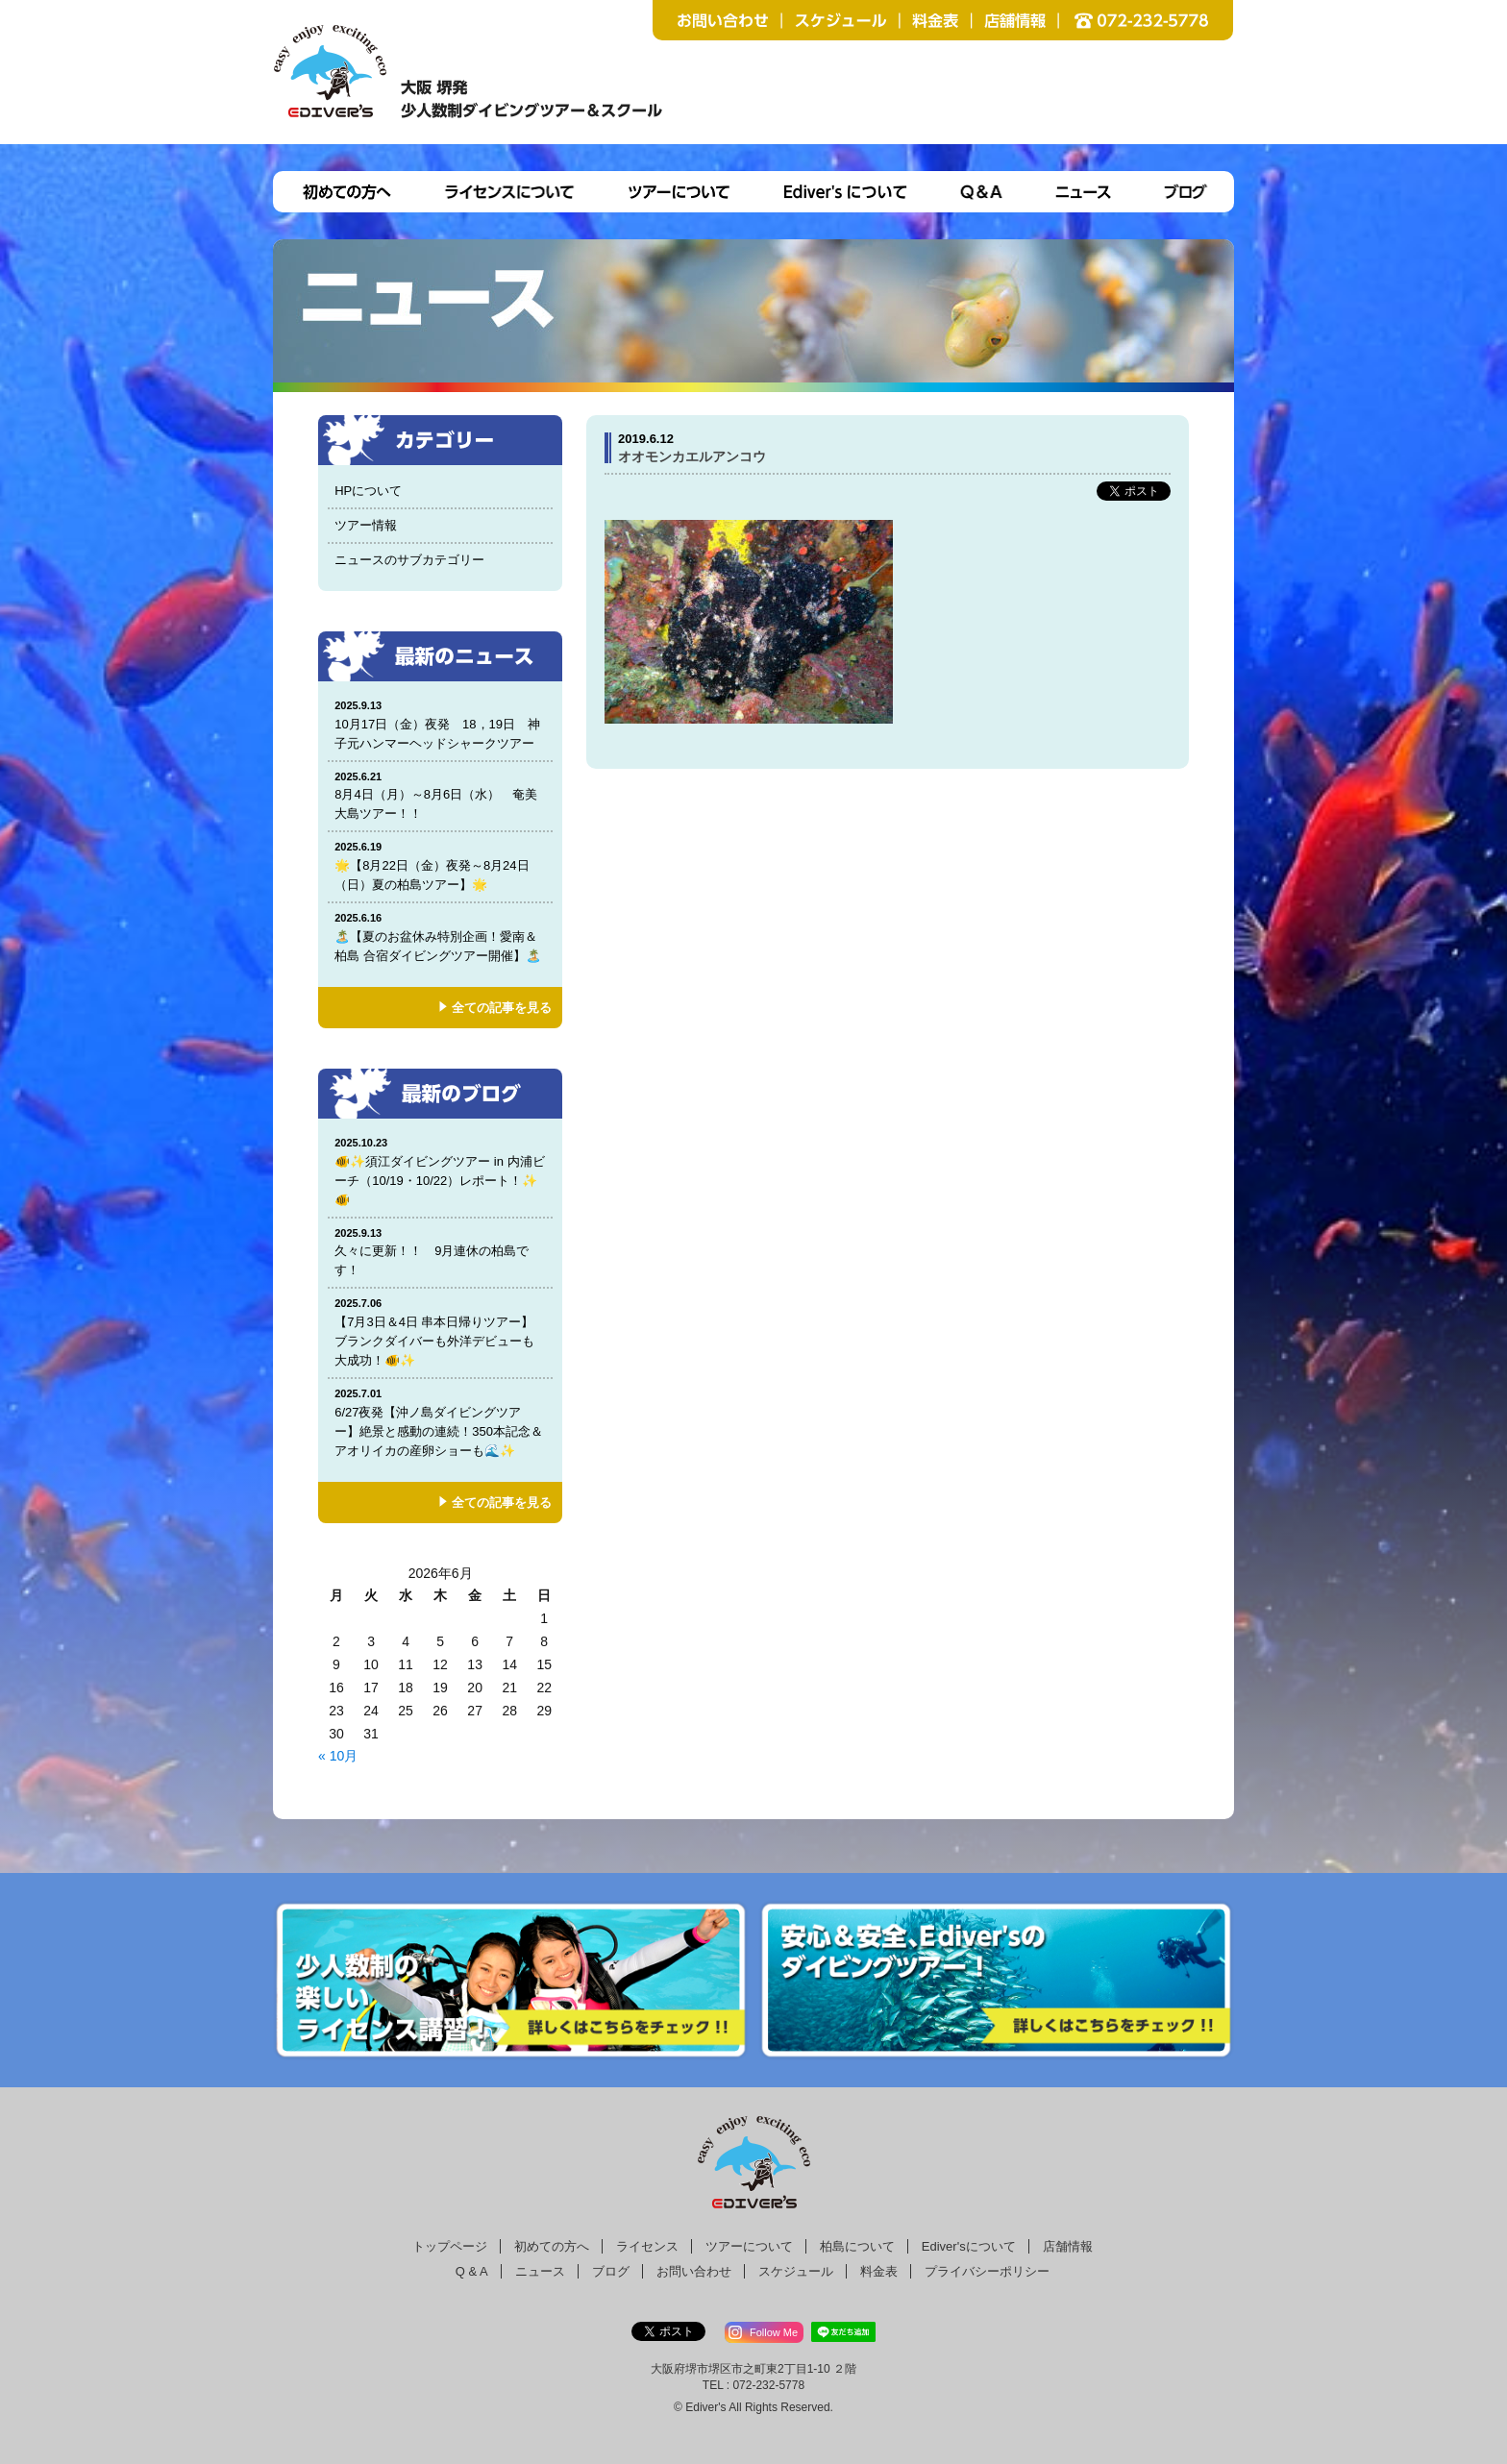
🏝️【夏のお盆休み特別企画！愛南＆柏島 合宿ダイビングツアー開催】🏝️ (440, 936)
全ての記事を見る (502, 1007)
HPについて (368, 490)
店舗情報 (1068, 2246)
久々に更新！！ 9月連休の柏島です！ (440, 1251)
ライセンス (647, 2246)
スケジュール (795, 2271)
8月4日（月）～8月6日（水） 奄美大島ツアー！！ (440, 795)
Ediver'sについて (969, 2246)
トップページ (449, 2246)
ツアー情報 (365, 525)
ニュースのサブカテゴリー (409, 560)
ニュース (540, 2271)
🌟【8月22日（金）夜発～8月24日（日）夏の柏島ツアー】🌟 (440, 865)
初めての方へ (551, 2246)
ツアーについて (749, 2246)
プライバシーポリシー (987, 2271)
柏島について (857, 2246)
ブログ (611, 2271)
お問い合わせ (693, 2271)
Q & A (472, 2271)
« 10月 (338, 1755)
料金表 (879, 2271)
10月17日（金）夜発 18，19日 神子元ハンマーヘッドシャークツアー (440, 724)
